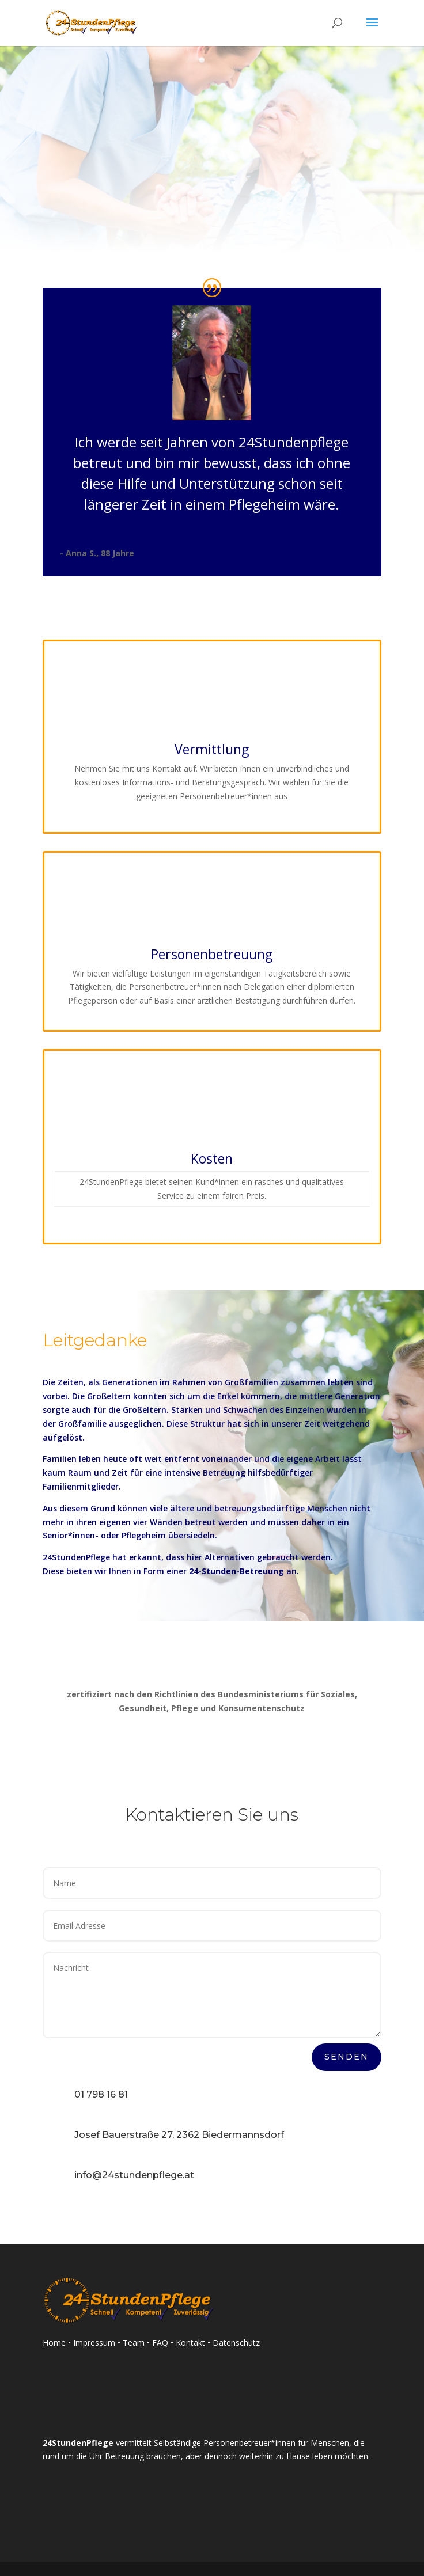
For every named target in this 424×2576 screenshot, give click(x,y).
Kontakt (190, 2342)
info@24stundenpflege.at (134, 2175)
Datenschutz (236, 2342)
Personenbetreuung (211, 954)
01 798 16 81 (101, 2094)
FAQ (160, 2342)
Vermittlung (212, 749)
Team (135, 2342)
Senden (346, 2056)
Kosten (212, 1158)
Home (54, 2342)
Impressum (94, 2342)
